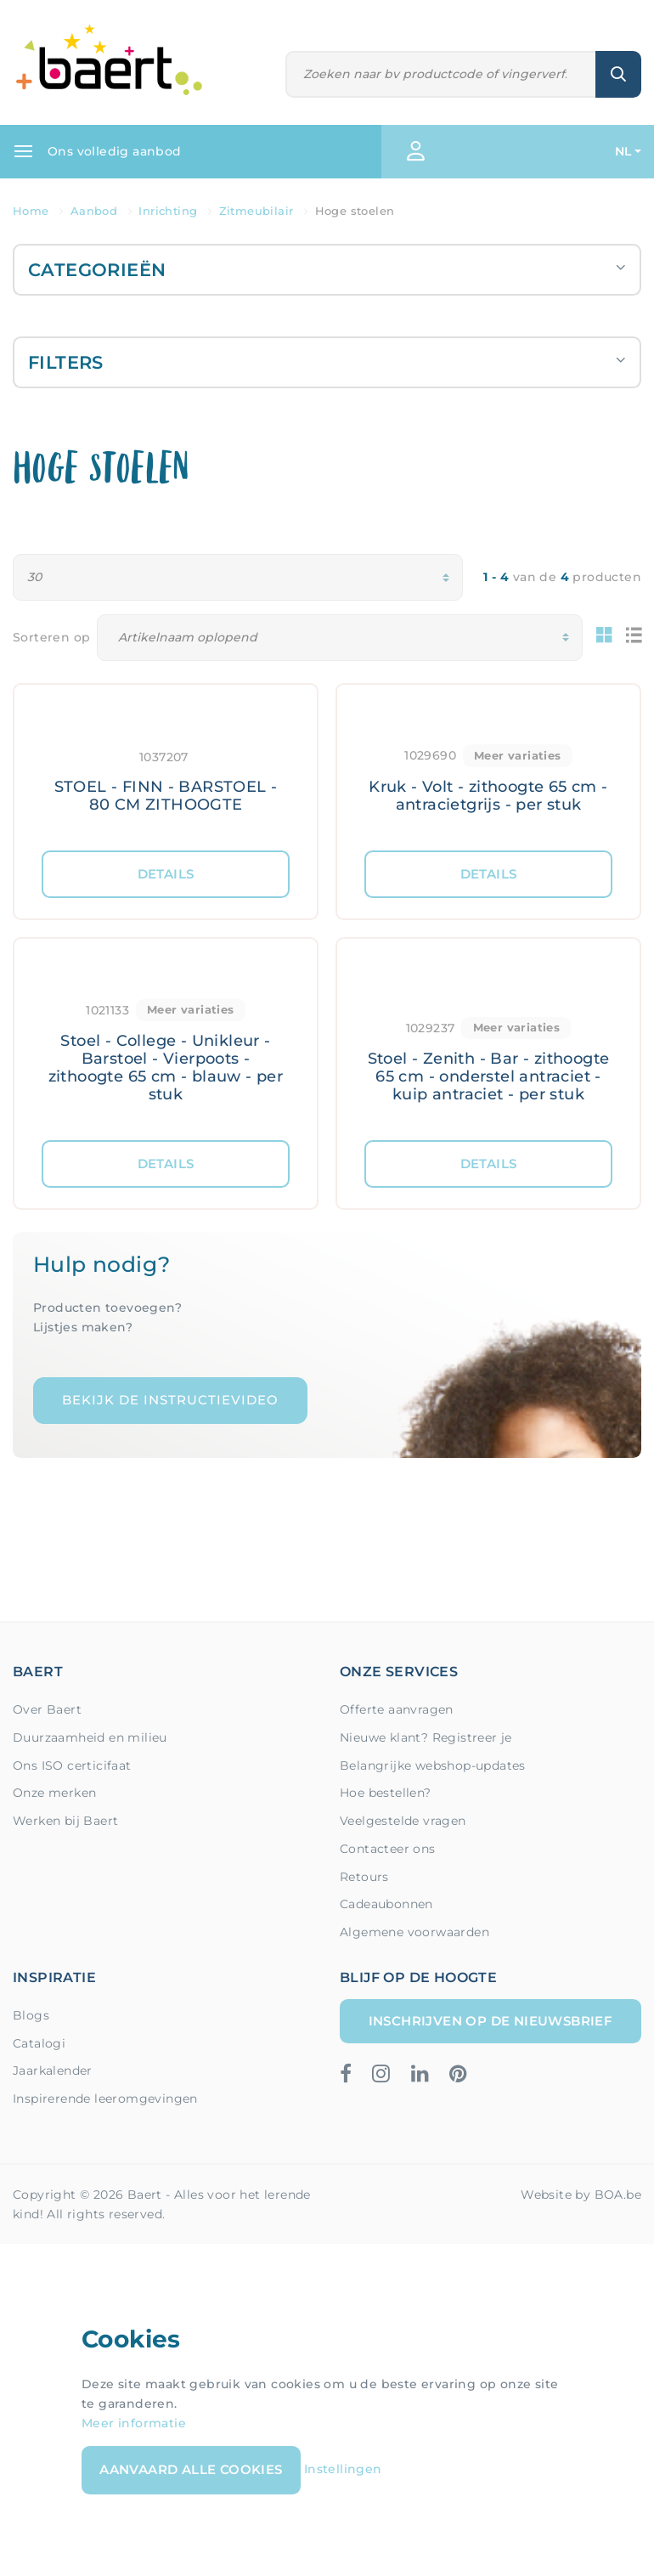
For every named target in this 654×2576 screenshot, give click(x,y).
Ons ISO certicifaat (72, 1765)
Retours (364, 1876)
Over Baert (47, 1709)
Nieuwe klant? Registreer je (426, 1737)
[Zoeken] (441, 74)
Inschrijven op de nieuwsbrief (491, 2021)
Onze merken (54, 1792)
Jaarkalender (53, 2070)
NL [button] (623, 151)
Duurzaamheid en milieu (90, 1737)
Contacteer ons (388, 1848)
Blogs (31, 2015)
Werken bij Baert (65, 1820)
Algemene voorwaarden (414, 1932)
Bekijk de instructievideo (170, 1400)
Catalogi (39, 2043)
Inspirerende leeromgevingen (105, 2098)
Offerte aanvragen (397, 1709)
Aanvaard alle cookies (190, 2469)
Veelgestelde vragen (403, 1820)
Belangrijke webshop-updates (433, 1765)
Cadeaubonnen (386, 1904)
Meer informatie (134, 2423)
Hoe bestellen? (385, 1792)
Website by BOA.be (581, 2194)
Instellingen (343, 2469)
